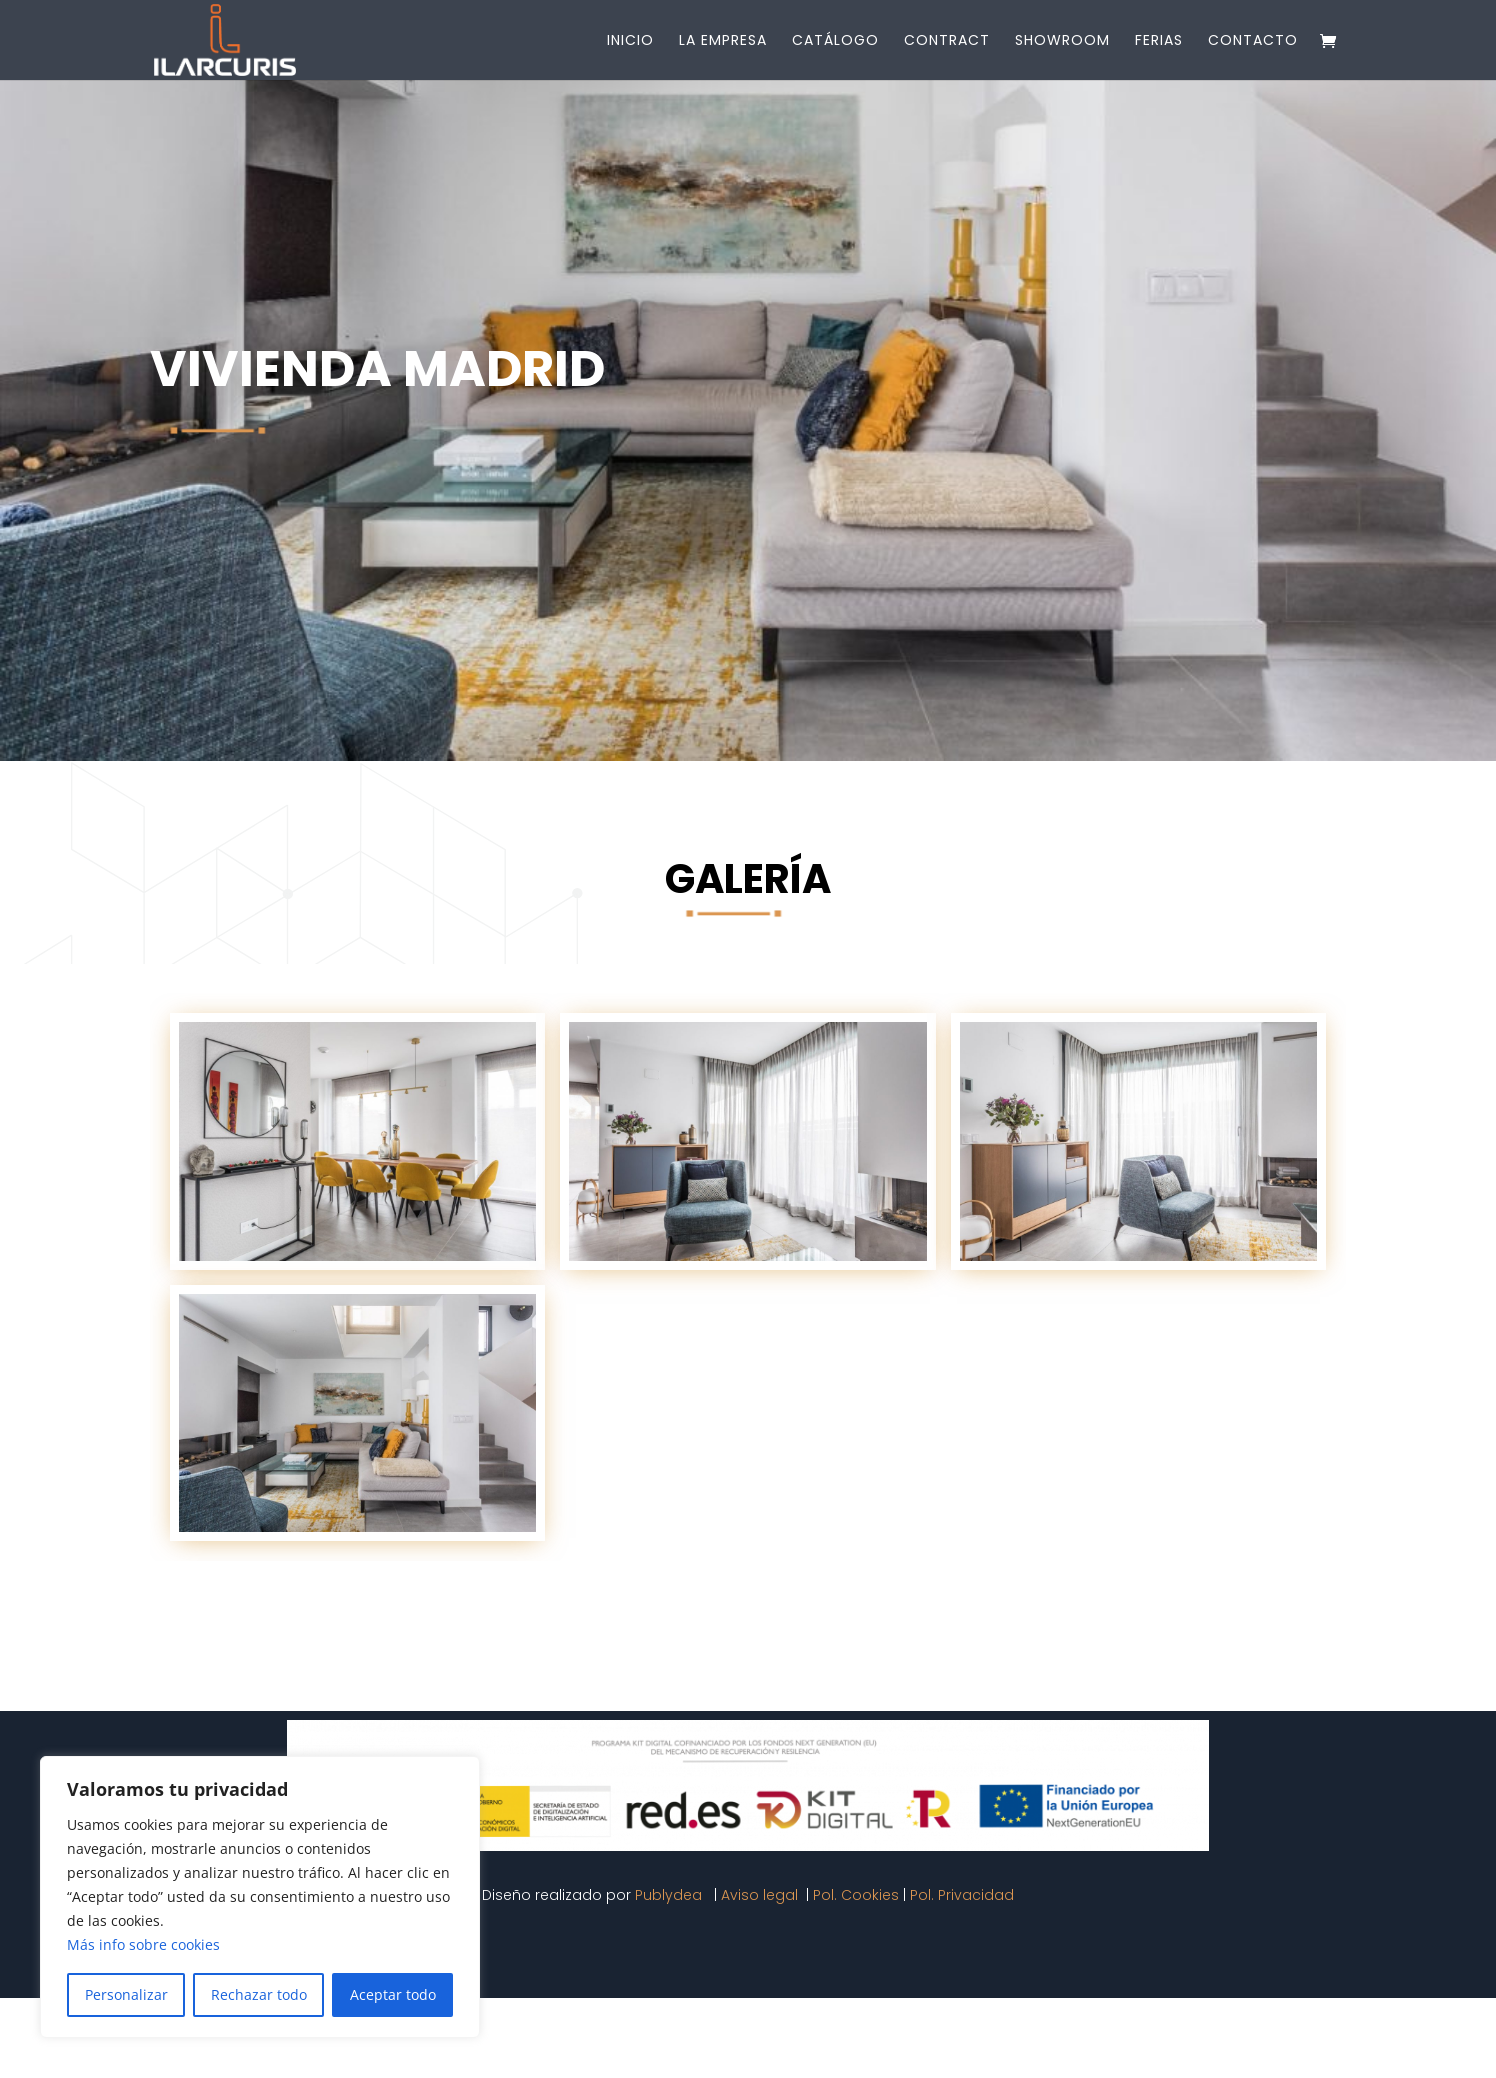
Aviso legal (761, 1895)
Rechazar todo (259, 1994)
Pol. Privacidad (962, 1895)
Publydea (670, 1895)
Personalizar (126, 1994)
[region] (260, 1897)
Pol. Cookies (856, 1895)
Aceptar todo (393, 1994)
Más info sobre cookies (143, 1944)
